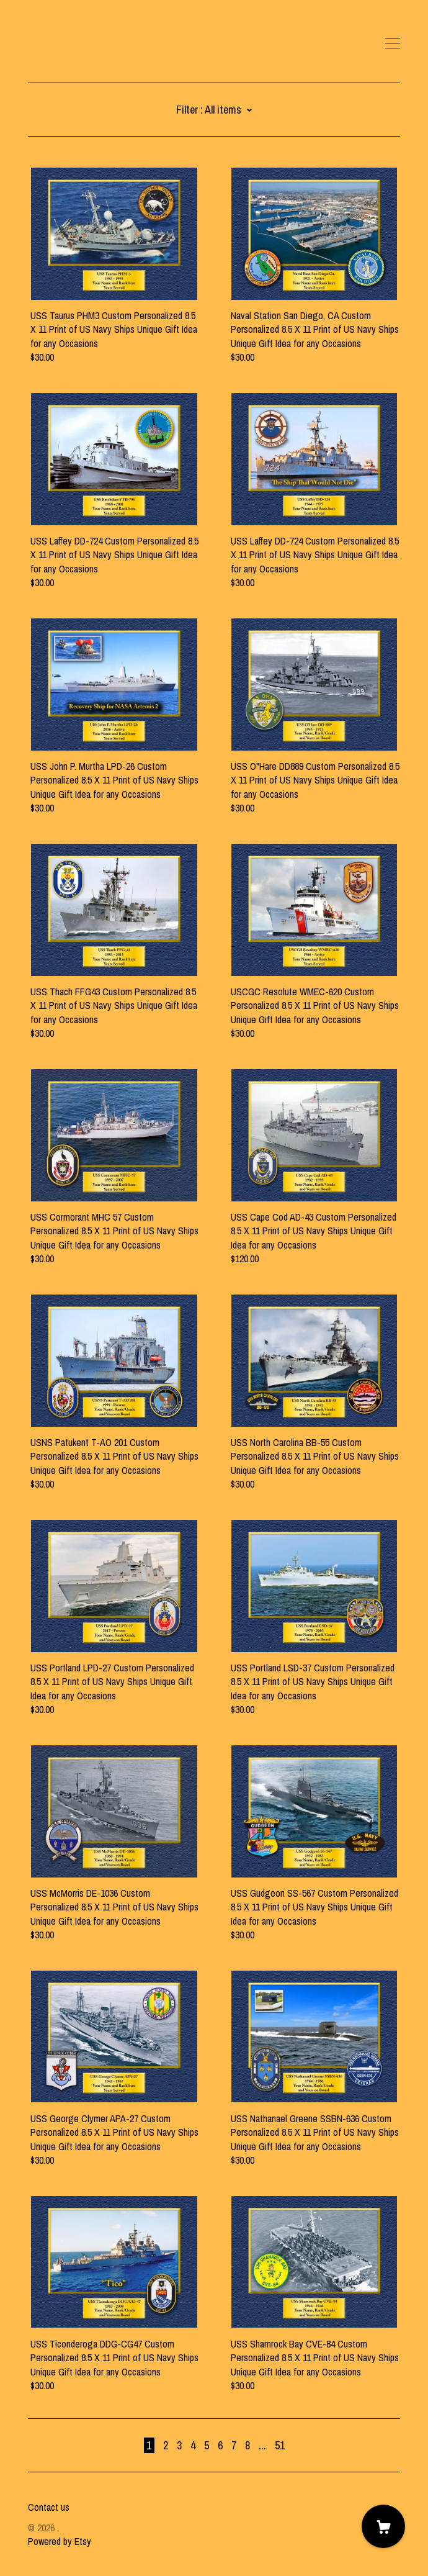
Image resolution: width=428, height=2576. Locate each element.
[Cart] (383, 2526)
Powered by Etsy (59, 2541)
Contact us (48, 2507)
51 (280, 2445)
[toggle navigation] (392, 43)
